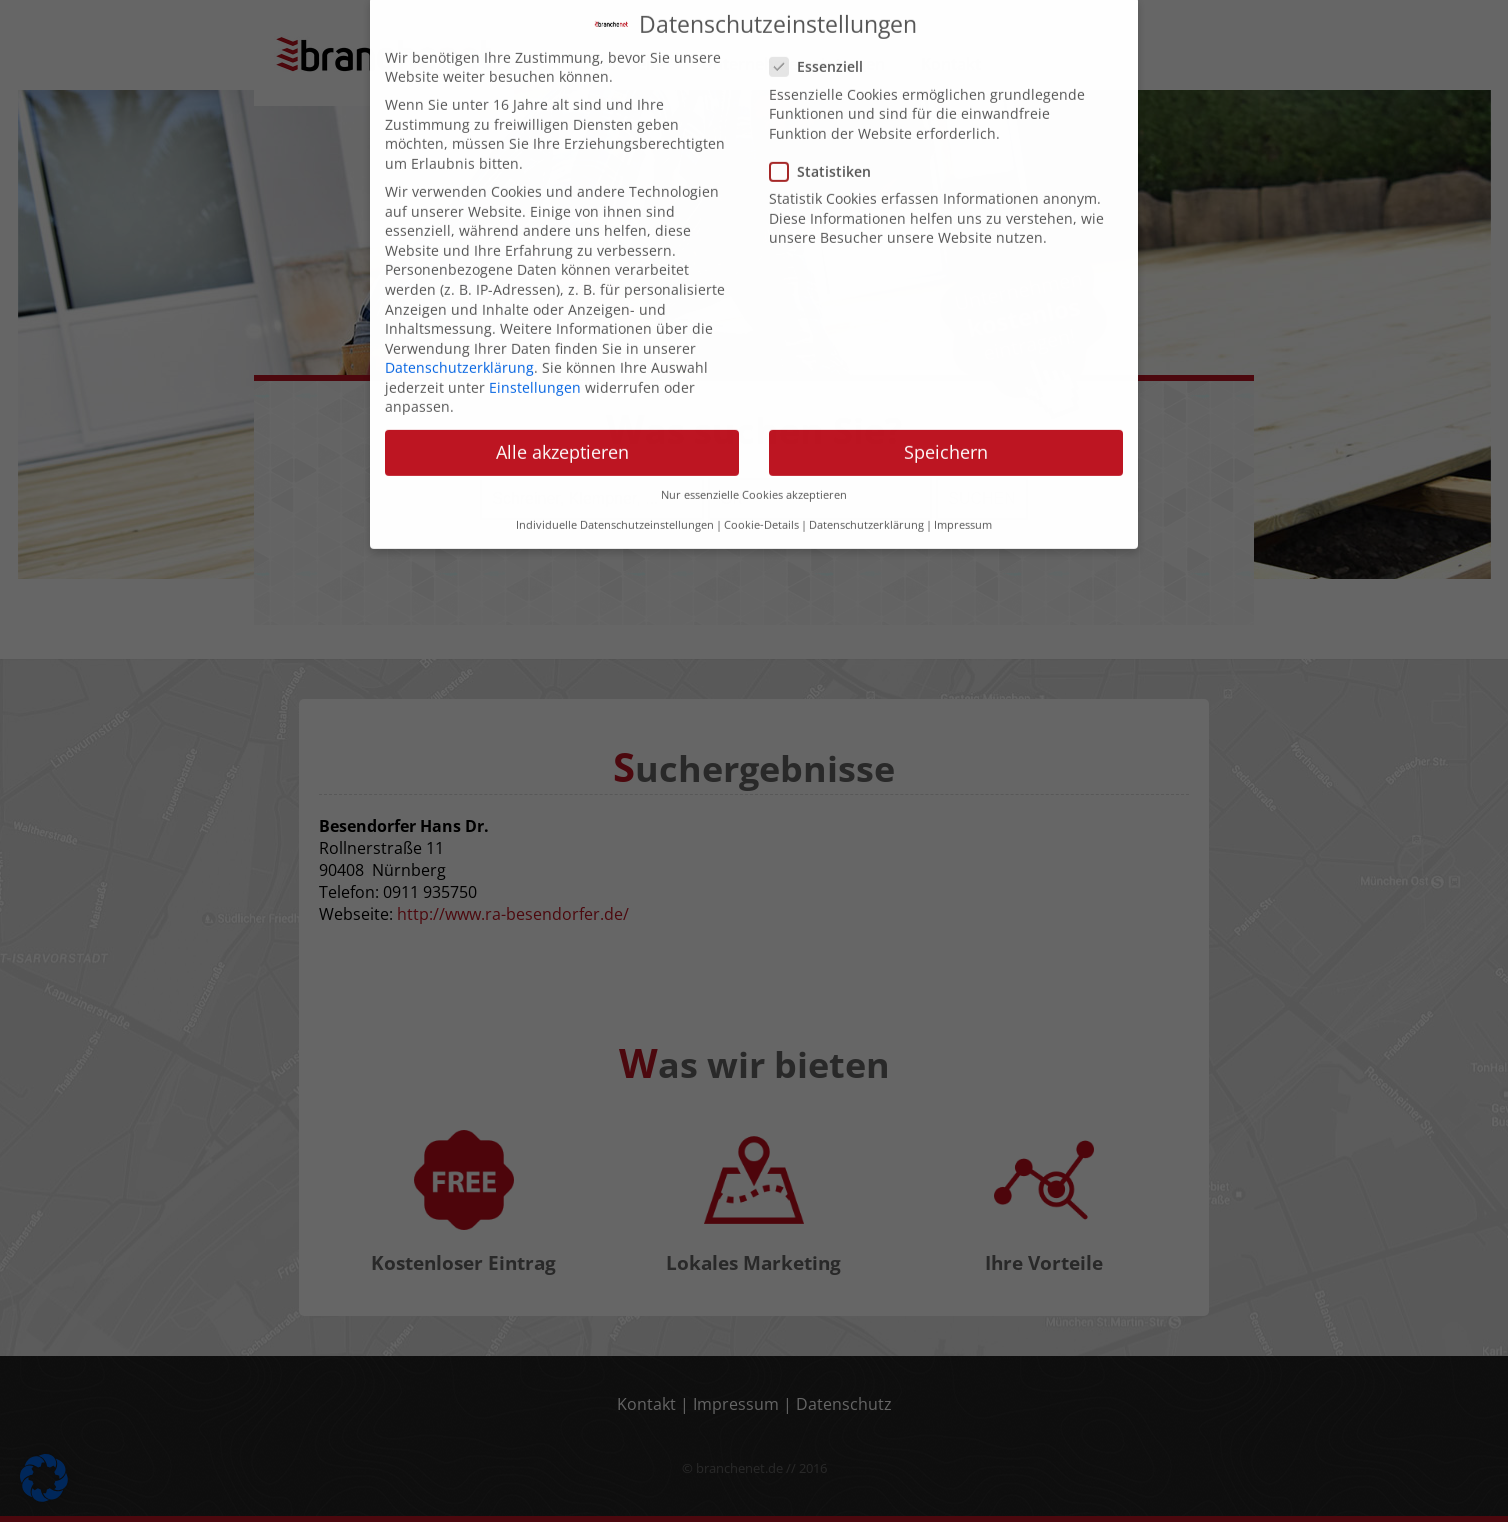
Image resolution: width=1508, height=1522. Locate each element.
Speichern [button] (946, 437)
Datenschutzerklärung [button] (866, 510)
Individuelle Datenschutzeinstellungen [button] (615, 510)
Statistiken (826, 155)
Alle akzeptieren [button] (562, 437)
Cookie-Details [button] (761, 510)
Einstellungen (535, 371)
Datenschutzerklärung (459, 351)
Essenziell (822, 51)
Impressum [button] (963, 510)
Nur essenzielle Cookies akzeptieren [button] (754, 479)
